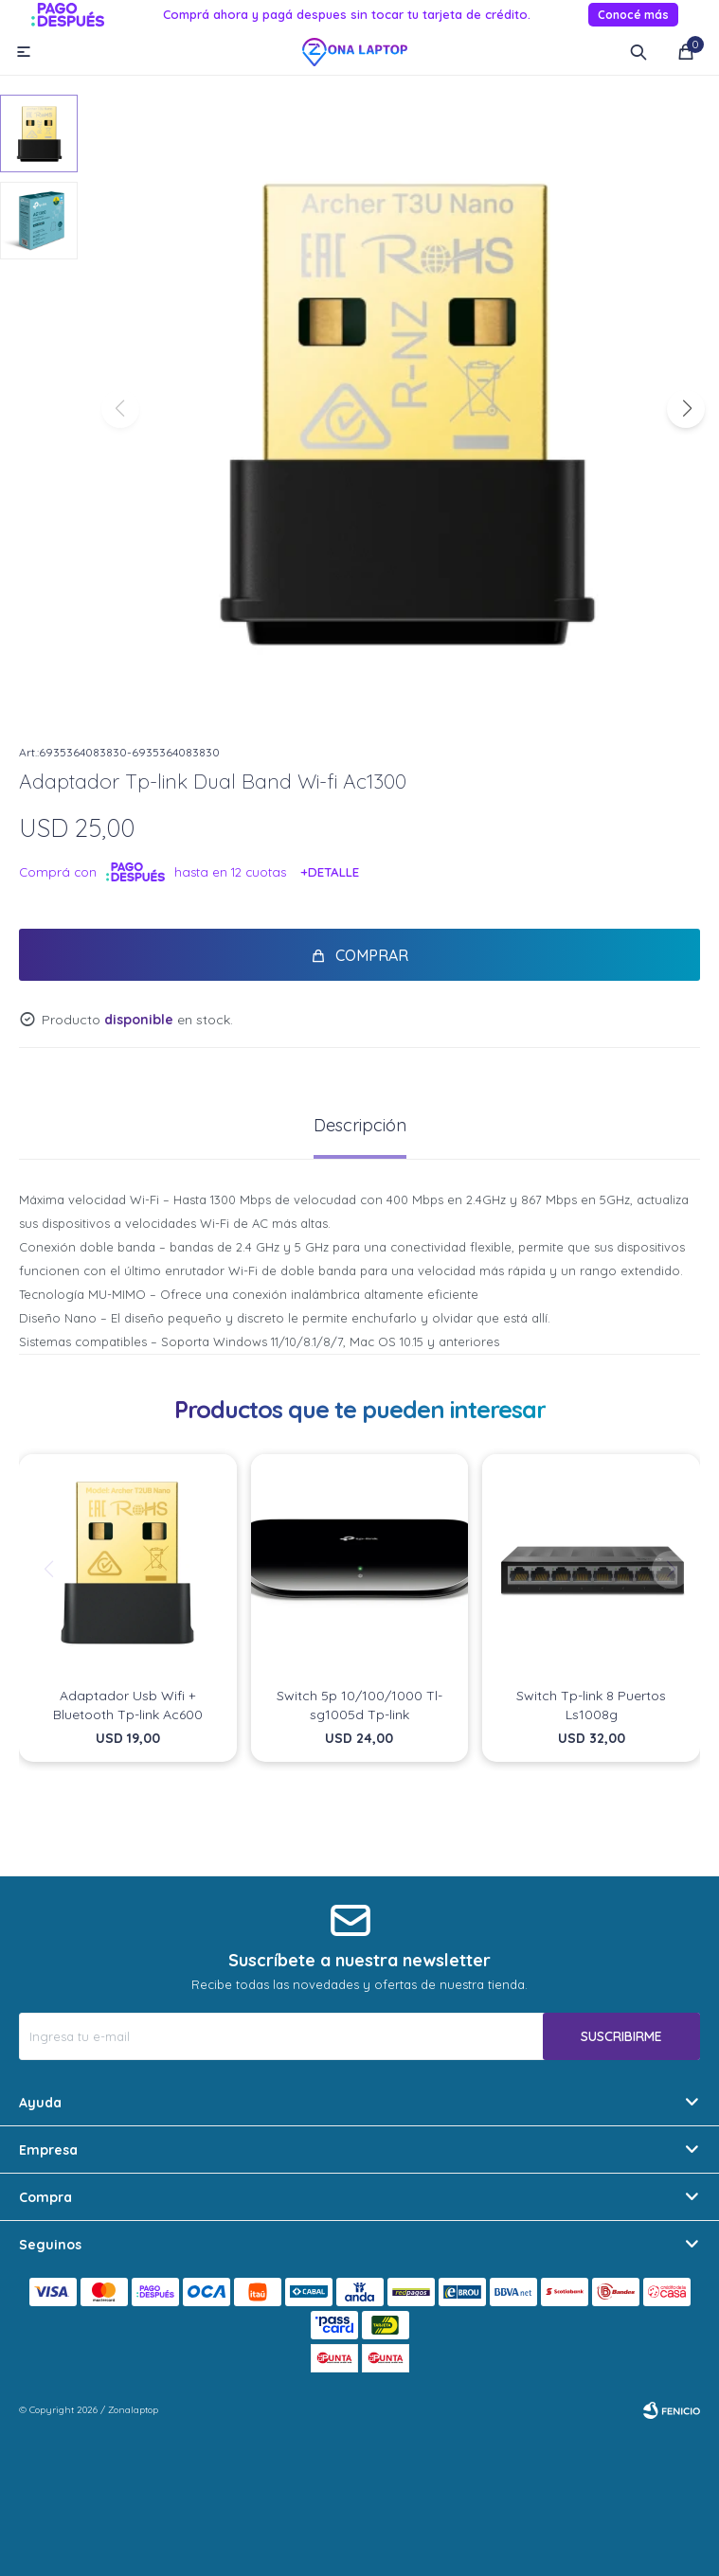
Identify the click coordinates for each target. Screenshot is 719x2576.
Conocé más (633, 15)
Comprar (371, 955)
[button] (686, 409)
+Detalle (330, 871)
